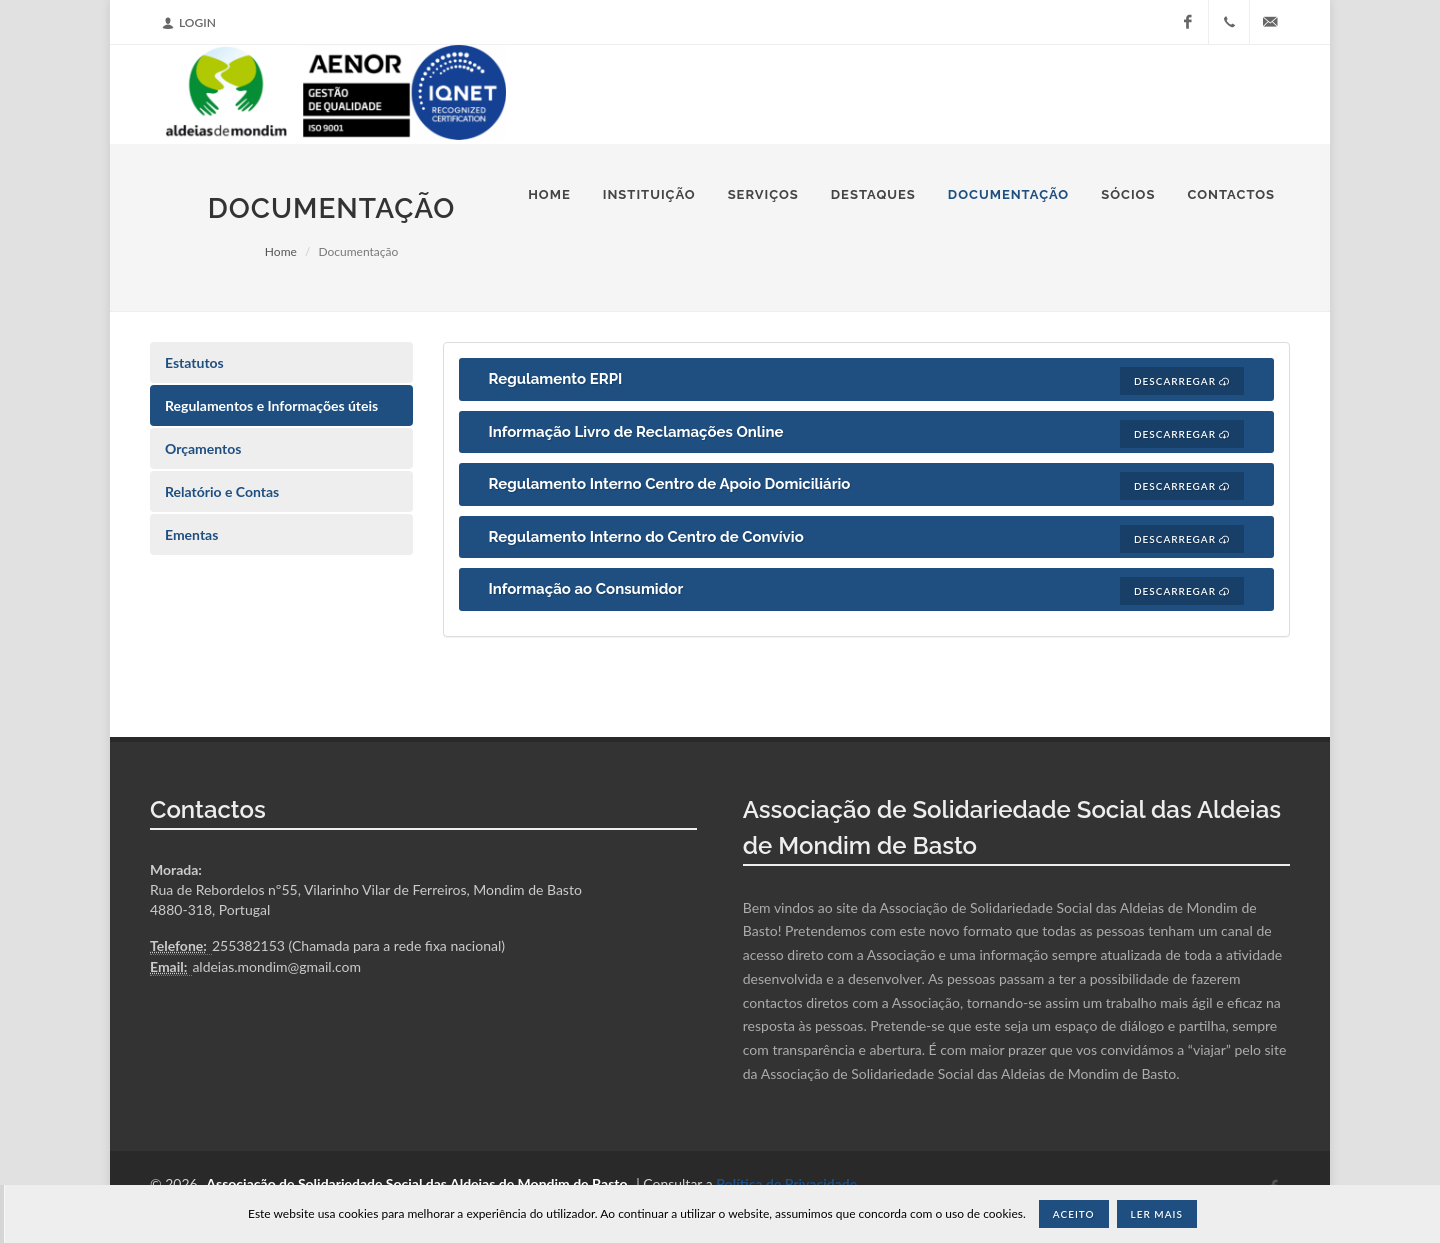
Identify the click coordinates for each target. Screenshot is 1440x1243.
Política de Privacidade (786, 1183)
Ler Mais (1157, 1214)
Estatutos (194, 362)
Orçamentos (203, 448)
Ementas (191, 534)
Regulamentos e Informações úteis (271, 405)
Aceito (1074, 1214)
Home (281, 251)
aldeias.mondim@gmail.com (276, 966)
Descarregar (1182, 381)
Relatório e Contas (222, 491)
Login (189, 22)
